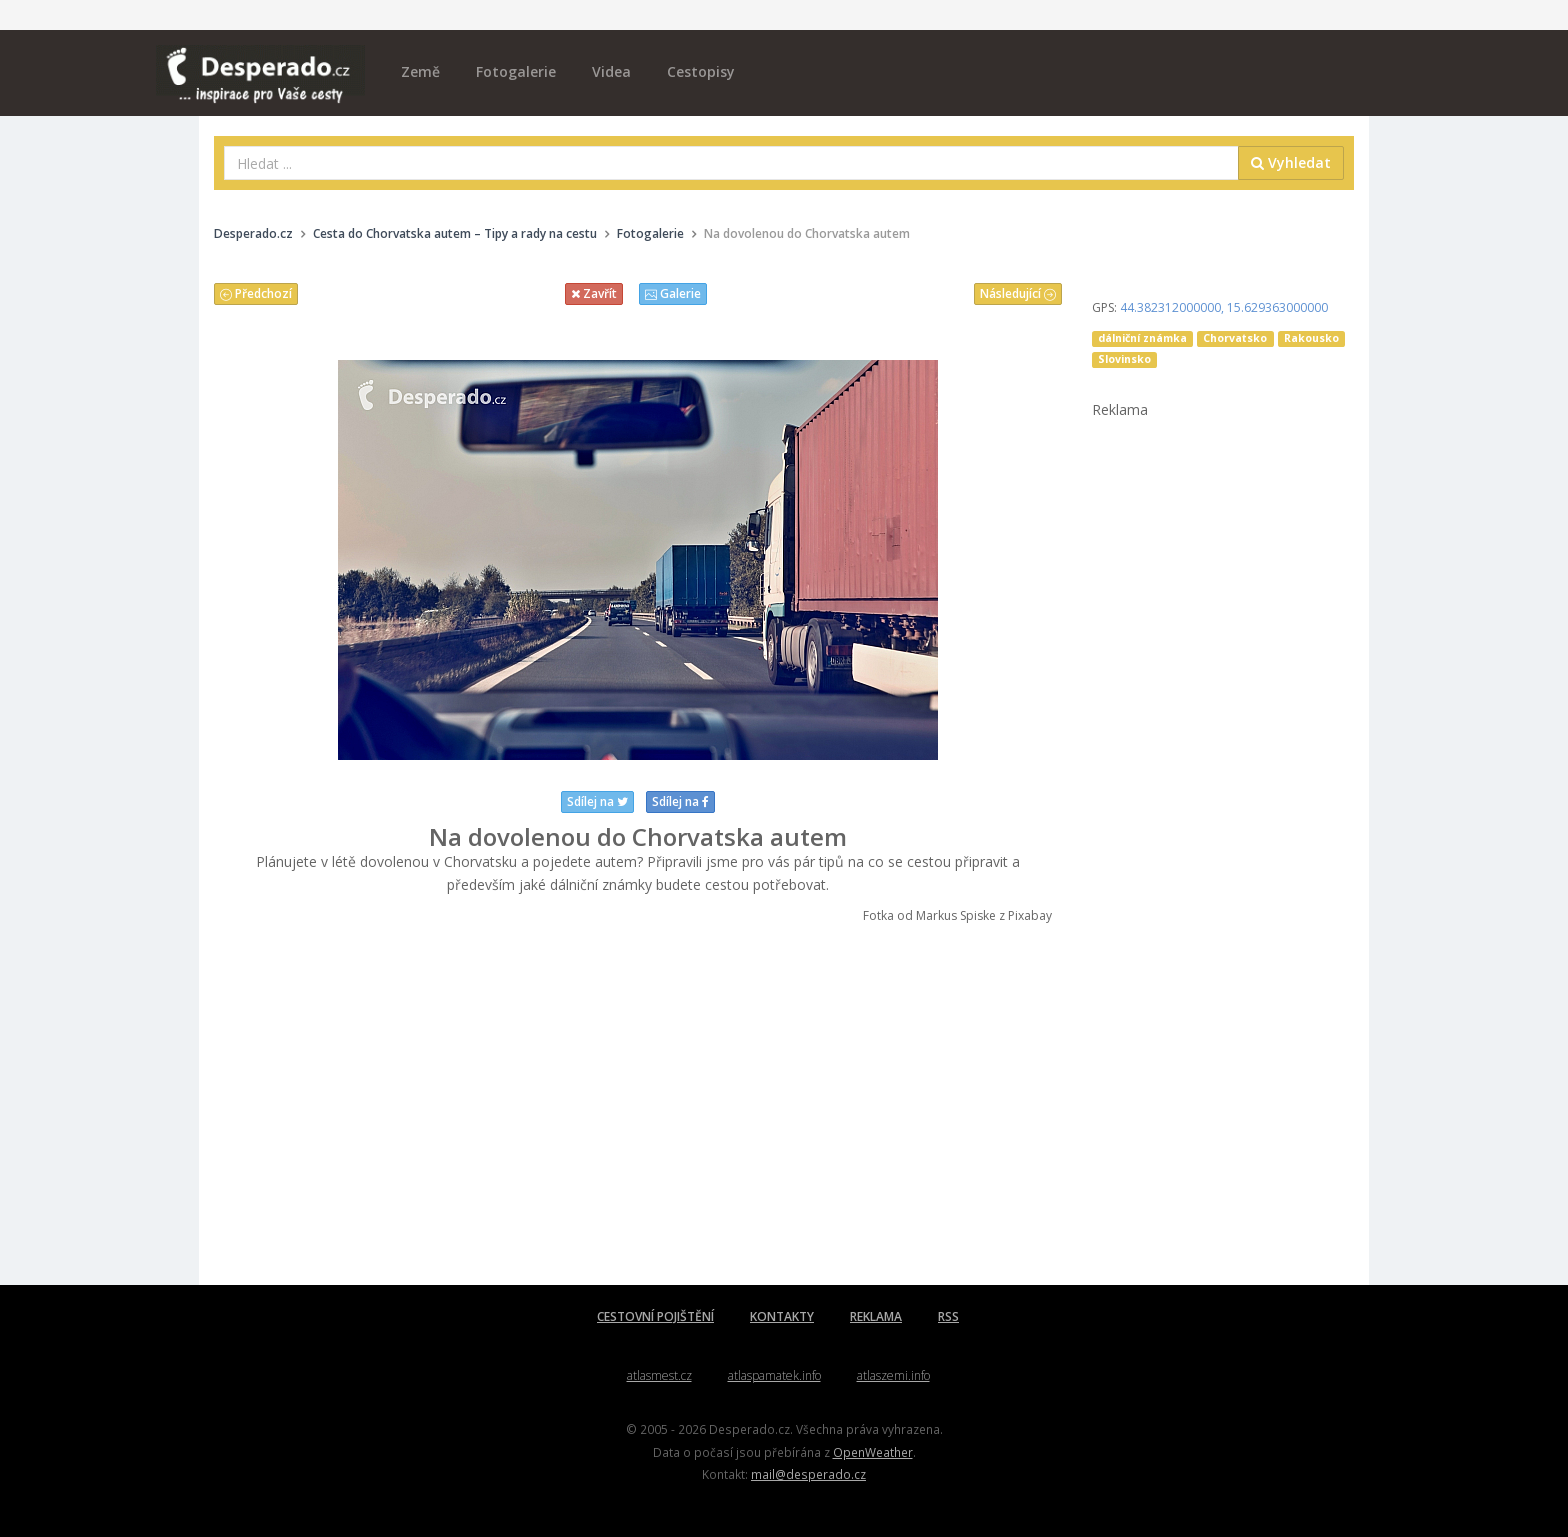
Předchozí (256, 293)
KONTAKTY (782, 1316)
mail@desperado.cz (808, 1474)
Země (420, 71)
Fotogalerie (516, 71)
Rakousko (1311, 338)
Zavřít (594, 293)
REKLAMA (876, 1316)
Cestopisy (701, 71)
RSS (948, 1316)
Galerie (673, 293)
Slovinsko (1124, 359)
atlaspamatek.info (774, 1375)
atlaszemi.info (893, 1375)
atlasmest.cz (659, 1375)
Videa (611, 71)
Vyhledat (1291, 162)
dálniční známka (1142, 338)
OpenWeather (873, 1452)
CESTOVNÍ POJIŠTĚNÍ (655, 1316)
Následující (1018, 293)
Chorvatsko (1235, 338)
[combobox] (731, 163)
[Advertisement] (638, 1105)
